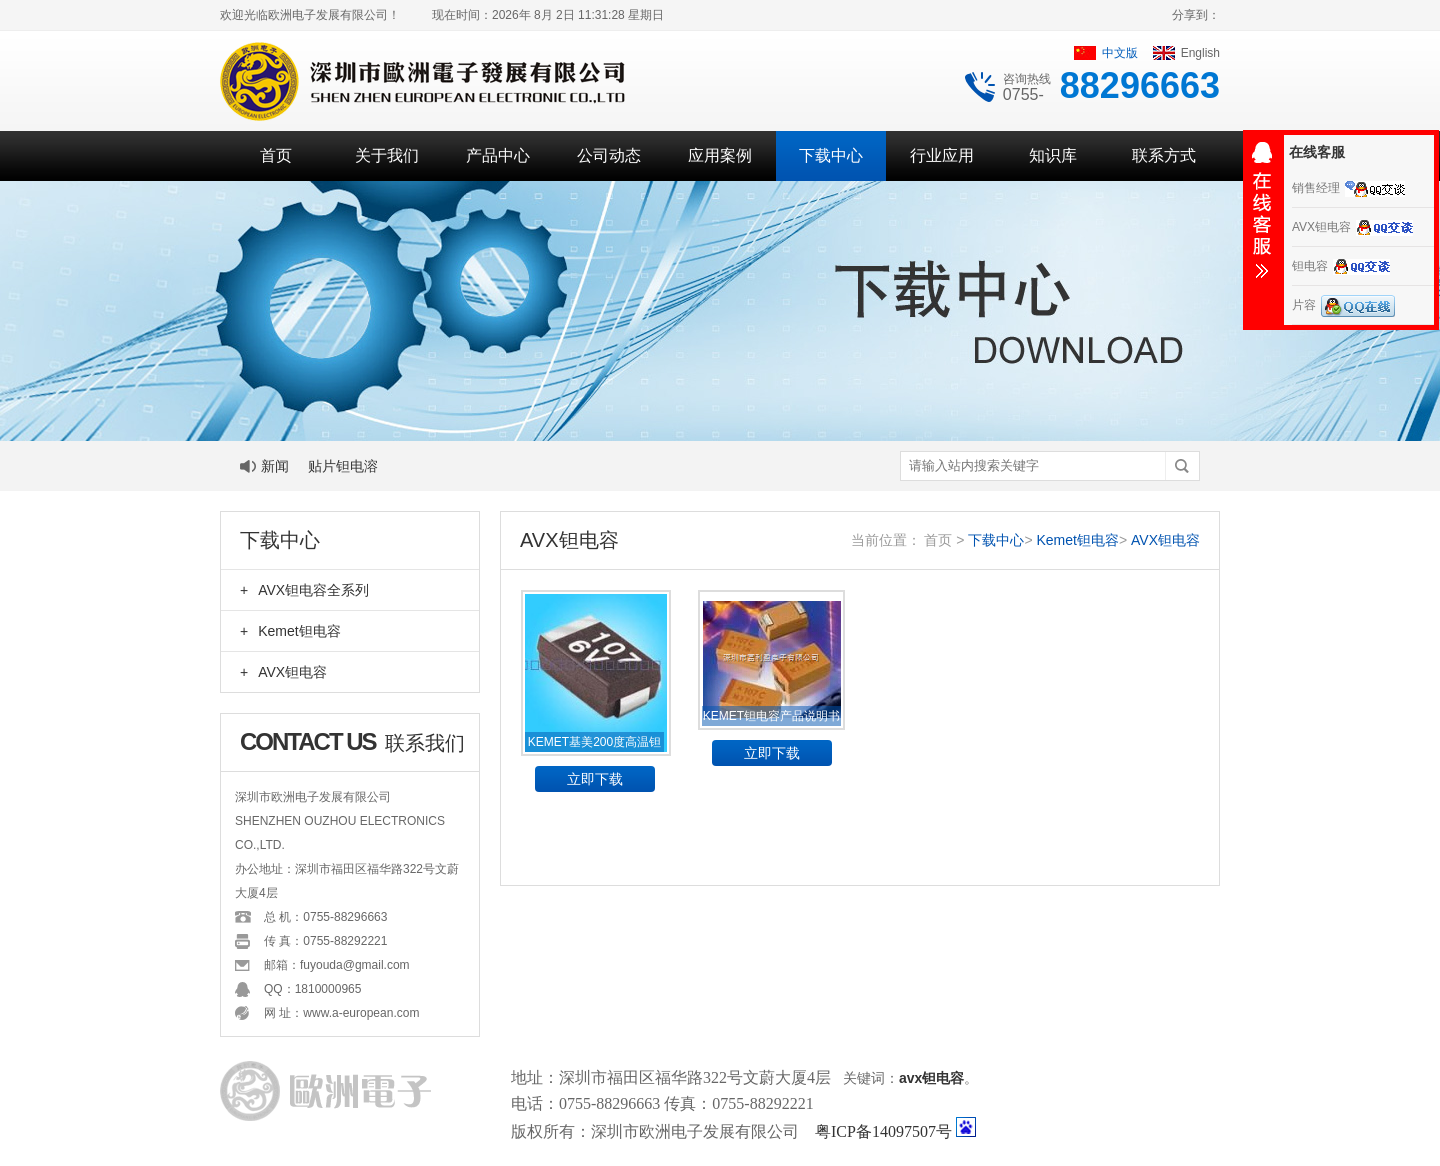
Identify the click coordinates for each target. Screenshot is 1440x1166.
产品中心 (498, 155)
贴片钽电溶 (343, 466)
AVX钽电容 (283, 672)
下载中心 (831, 155)
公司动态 (609, 155)
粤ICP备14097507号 (883, 1131)
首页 (276, 155)
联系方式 (1164, 155)
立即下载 (595, 779)
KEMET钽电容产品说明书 (771, 716)
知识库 (1053, 155)
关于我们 (387, 155)
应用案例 (720, 155)
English (1186, 53)
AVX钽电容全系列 (304, 590)
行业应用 (942, 155)
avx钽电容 (931, 1078)
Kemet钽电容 (290, 631)
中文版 (1106, 53)
